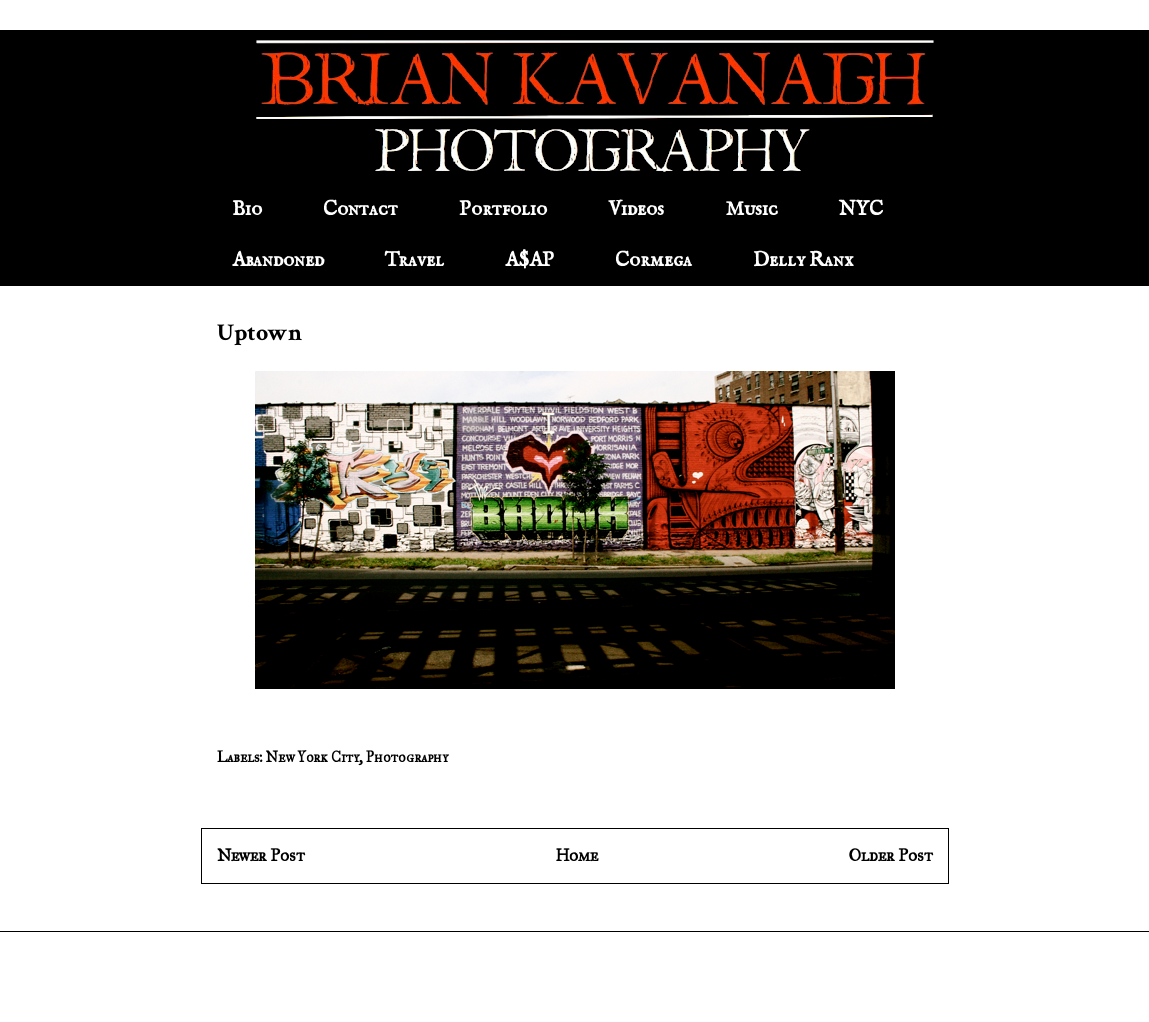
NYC (861, 209)
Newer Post (261, 855)
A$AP (529, 260)
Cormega (653, 260)
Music (751, 209)
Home (576, 855)
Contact (360, 209)
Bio (247, 209)
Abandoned (278, 260)
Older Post (891, 855)
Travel (414, 260)
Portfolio (503, 209)
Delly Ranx (803, 260)
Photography (407, 757)
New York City (312, 757)
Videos (636, 209)
